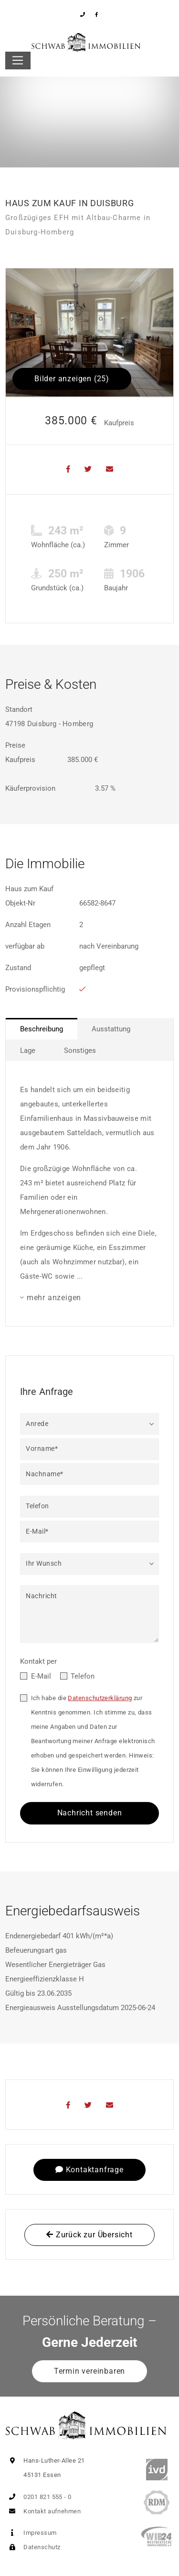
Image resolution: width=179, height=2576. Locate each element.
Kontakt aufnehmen (43, 2511)
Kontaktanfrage (89, 2169)
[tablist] (89, 1039)
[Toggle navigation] (18, 61)
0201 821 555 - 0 (38, 2496)
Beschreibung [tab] (41, 1029)
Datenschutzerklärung (100, 1698)
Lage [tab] (27, 1050)
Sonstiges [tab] (80, 1050)
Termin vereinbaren (89, 2371)
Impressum (31, 2532)
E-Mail (41, 1676)
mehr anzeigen (54, 1297)
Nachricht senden (89, 1812)
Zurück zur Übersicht (89, 2234)
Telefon (83, 1676)
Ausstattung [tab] (111, 1029)
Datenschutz (32, 2547)
